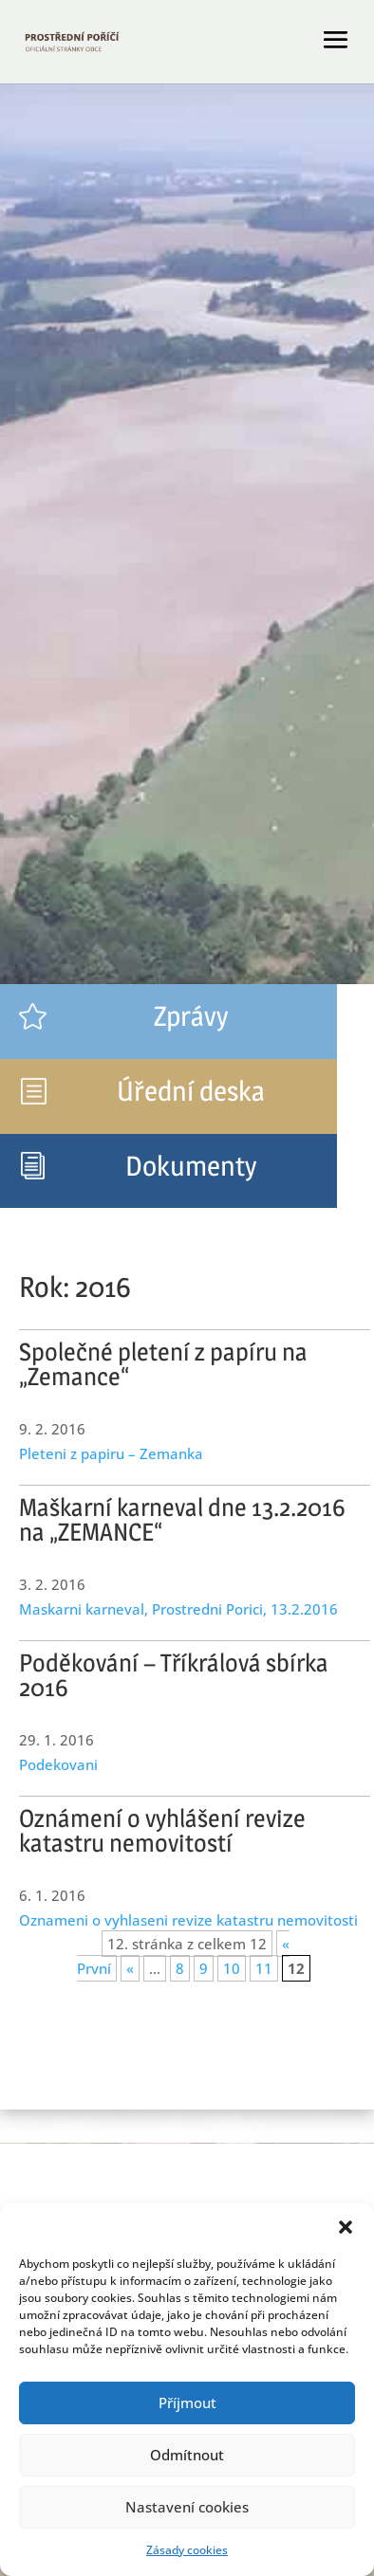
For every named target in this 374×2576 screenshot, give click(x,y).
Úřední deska (191, 1090)
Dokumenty (190, 1165)
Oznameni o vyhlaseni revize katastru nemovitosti (188, 1919)
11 (263, 1968)
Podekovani (58, 1764)
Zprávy (191, 1015)
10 (231, 1968)
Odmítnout (187, 2454)
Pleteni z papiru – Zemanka (111, 1453)
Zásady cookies (187, 2550)
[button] (345, 2227)
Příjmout (187, 2402)
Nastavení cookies (187, 2506)
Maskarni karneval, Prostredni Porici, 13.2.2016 (178, 1608)
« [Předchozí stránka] (130, 1968)
